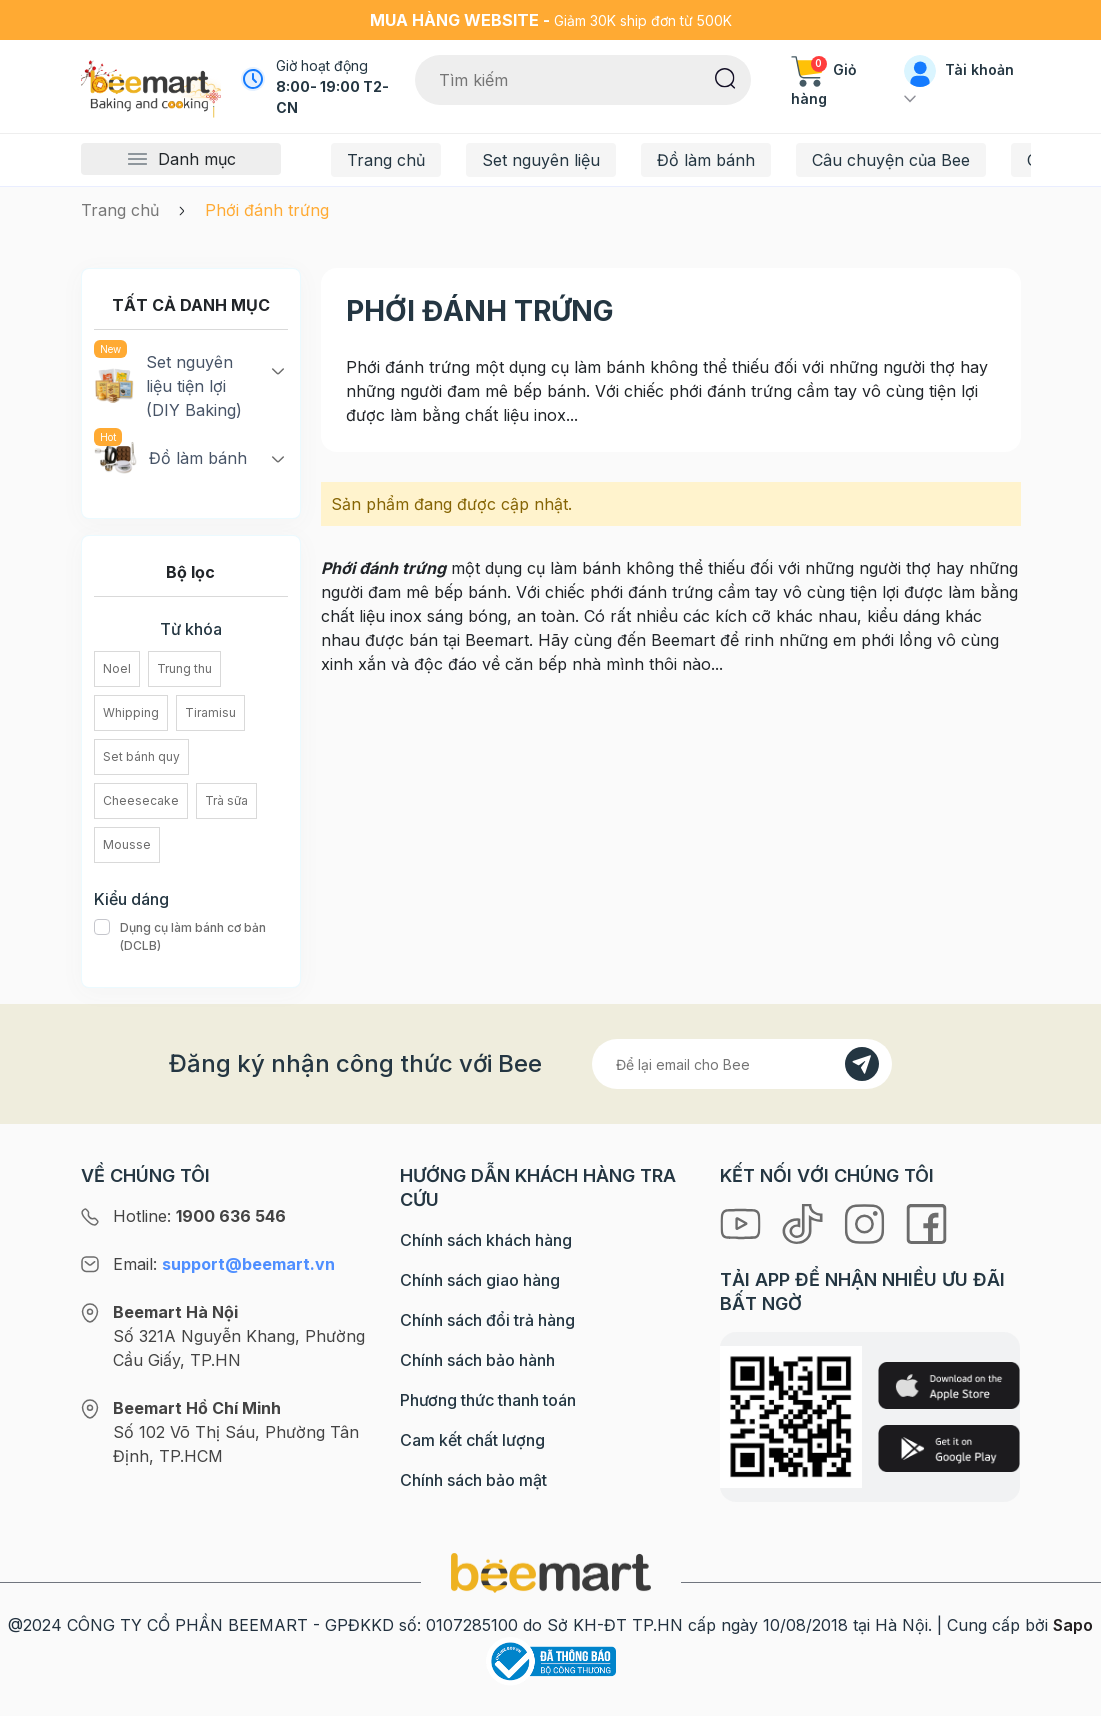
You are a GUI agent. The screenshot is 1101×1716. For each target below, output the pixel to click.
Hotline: (199, 1216)
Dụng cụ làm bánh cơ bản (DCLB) (191, 937)
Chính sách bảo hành (477, 1360)
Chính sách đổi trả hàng (487, 1320)
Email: (224, 1264)
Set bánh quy (141, 756)
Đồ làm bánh (706, 160)
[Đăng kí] (862, 1064)
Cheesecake (141, 800)
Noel (117, 668)
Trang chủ (386, 160)
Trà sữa (226, 800)
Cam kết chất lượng (472, 1440)
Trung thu (184, 668)
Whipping (131, 712)
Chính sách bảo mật (473, 1480)
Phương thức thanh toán (488, 1400)
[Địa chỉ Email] (742, 1064)
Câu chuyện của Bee (891, 160)
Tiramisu (210, 712)
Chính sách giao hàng (480, 1280)
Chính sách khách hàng (486, 1240)
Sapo (1073, 1625)
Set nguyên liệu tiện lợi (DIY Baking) (168, 385)
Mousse (127, 844)
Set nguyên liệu (541, 160)
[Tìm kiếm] (725, 77)
